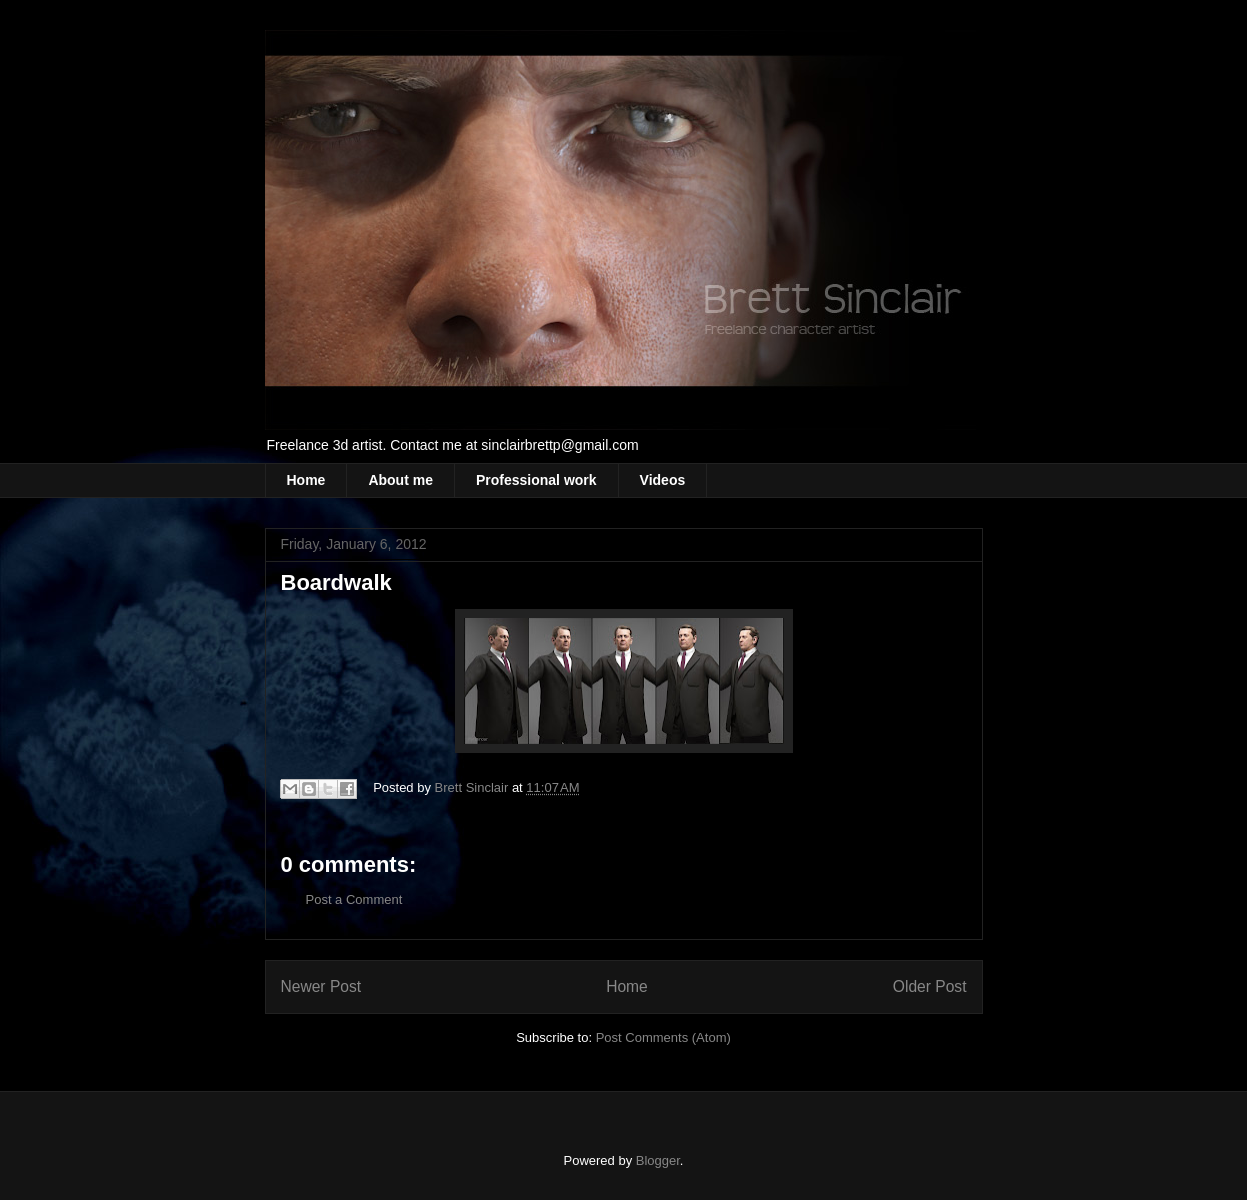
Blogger (658, 1160)
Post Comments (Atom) (663, 1037)
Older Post (930, 986)
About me (400, 480)
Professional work (536, 480)
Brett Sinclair (473, 787)
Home (306, 480)
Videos (663, 480)
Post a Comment (354, 899)
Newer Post (321, 986)
